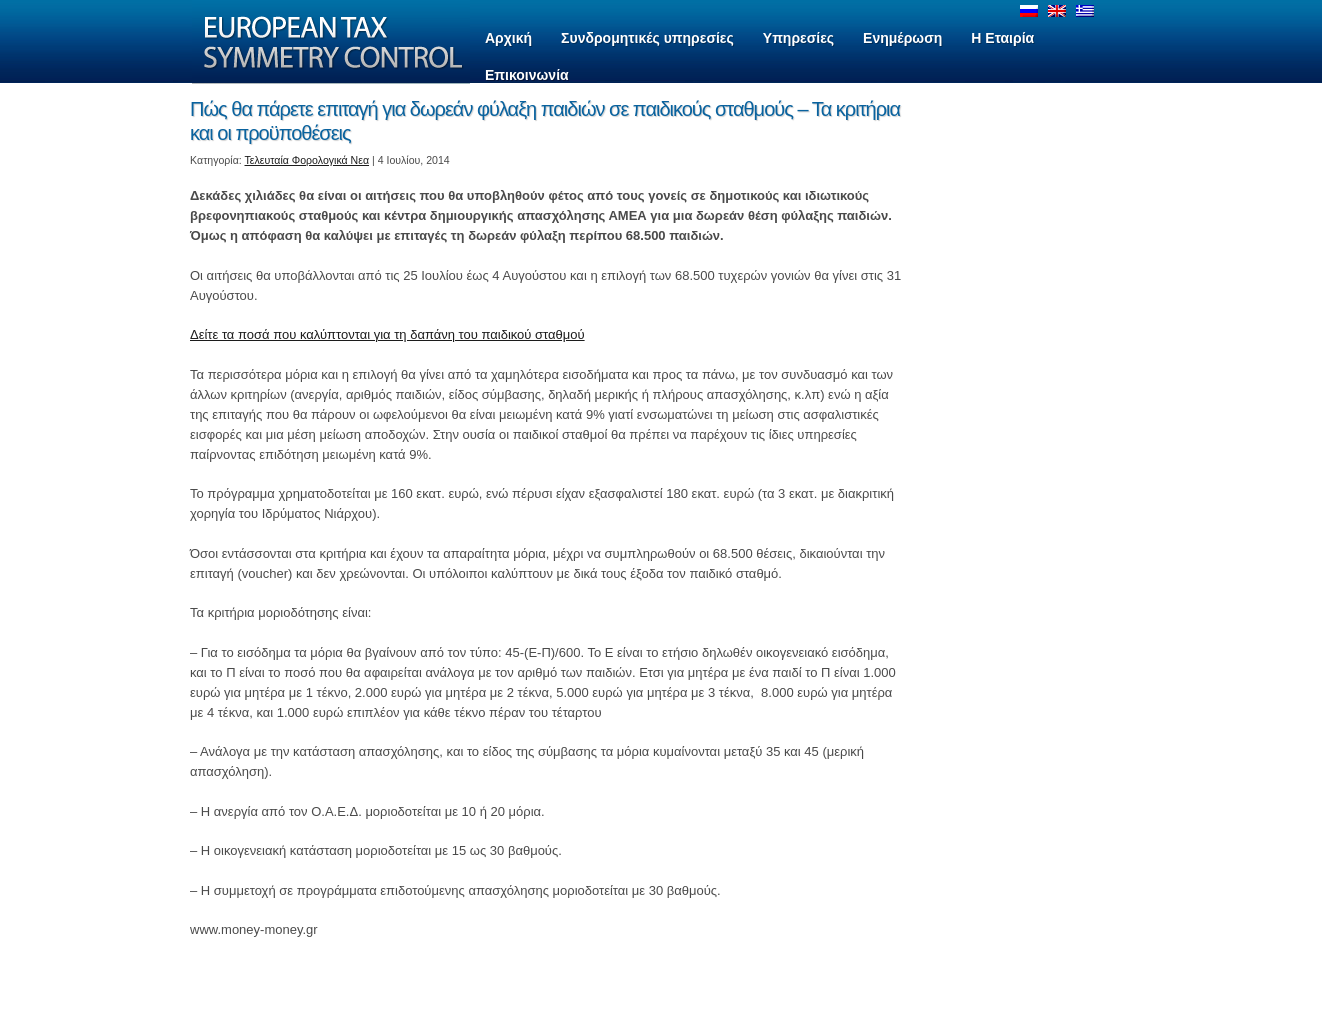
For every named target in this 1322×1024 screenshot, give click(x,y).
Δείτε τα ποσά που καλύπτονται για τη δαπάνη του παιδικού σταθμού (387, 334)
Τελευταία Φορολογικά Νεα (307, 160)
